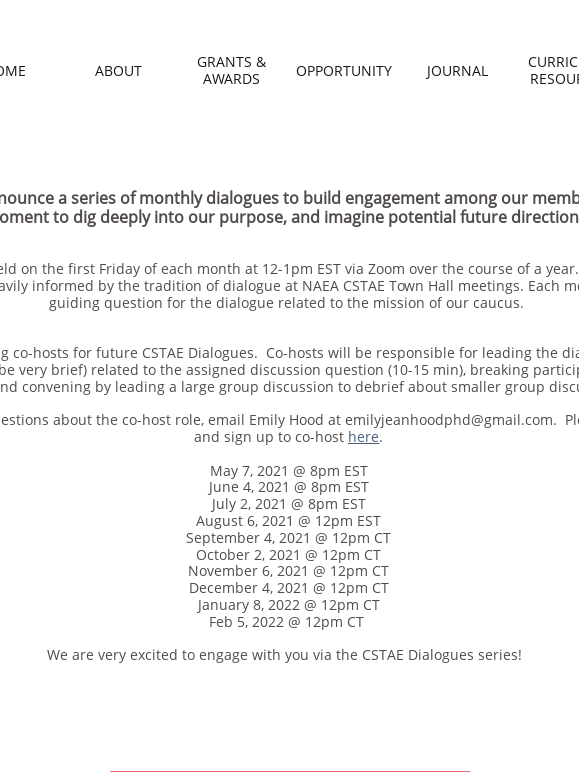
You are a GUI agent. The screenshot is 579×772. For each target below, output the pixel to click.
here (363, 436)
